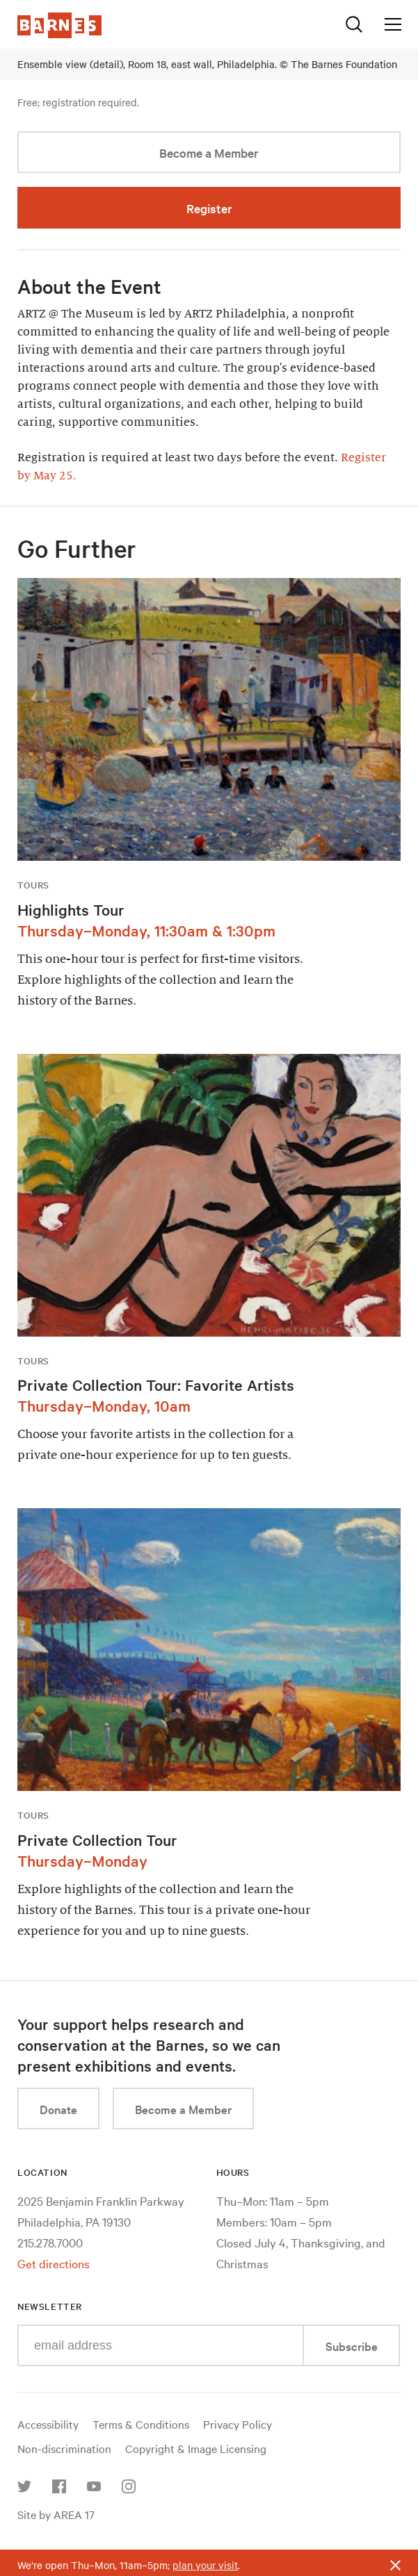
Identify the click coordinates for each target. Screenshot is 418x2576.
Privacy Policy (237, 2423)
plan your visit (205, 2565)
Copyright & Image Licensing (195, 2448)
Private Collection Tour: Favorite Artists (155, 1384)
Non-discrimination (64, 2448)
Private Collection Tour (97, 1839)
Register (209, 208)
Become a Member (209, 152)
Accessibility (48, 2423)
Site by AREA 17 (56, 2514)
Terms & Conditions (141, 2423)
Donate (58, 2109)
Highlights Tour (70, 909)
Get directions (53, 2263)
